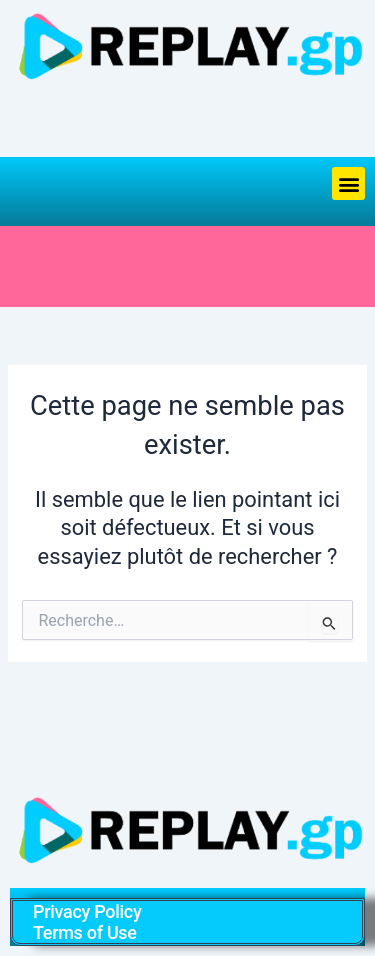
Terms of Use (85, 932)
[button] (348, 183)
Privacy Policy (87, 911)
